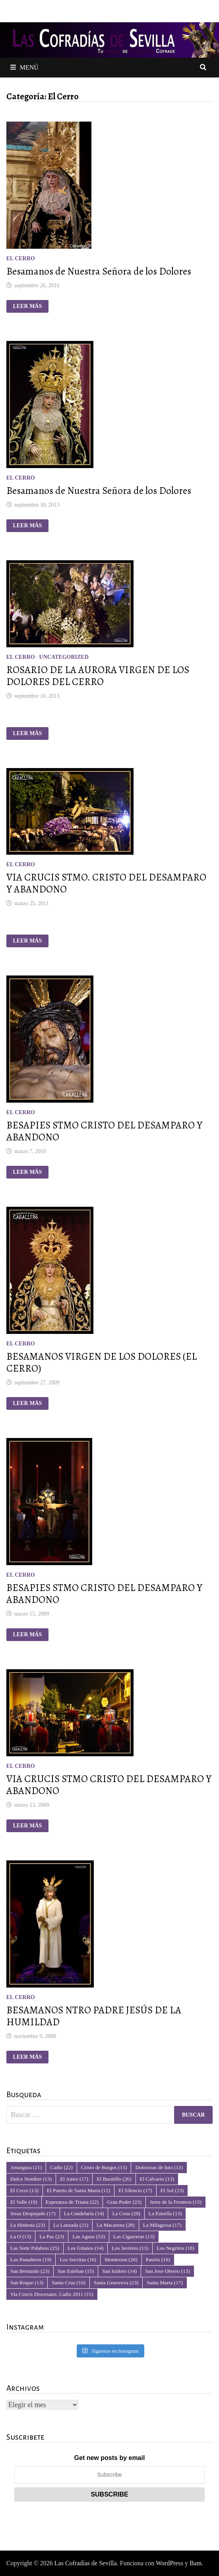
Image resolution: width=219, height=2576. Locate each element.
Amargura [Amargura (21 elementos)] (26, 2167)
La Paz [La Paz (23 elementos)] (51, 2236)
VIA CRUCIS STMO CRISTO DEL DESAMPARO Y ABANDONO (108, 1785)
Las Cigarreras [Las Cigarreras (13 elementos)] (134, 2236)
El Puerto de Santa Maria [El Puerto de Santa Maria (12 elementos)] (78, 2190)
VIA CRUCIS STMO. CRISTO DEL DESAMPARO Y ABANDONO (106, 883)
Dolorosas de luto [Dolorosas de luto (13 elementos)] (159, 2167)
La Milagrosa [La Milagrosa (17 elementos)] (162, 2225)
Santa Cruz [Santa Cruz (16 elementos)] (68, 2283)
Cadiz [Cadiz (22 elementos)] (61, 2167)
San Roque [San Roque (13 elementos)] (27, 2283)
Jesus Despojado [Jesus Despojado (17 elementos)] (33, 2213)
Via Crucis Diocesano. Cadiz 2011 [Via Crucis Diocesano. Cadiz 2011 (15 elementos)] (51, 2294)
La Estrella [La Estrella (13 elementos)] (165, 2213)
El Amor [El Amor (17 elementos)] (74, 2179)
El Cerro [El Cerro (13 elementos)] (24, 2190)
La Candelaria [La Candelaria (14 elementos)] (84, 2213)
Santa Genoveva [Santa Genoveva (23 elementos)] (116, 2283)
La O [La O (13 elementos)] (20, 2236)
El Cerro (20, 258)
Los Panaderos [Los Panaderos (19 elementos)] (31, 2259)
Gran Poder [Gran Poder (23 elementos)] (124, 2202)
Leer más (30, 306)
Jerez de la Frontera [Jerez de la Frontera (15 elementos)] (176, 2202)
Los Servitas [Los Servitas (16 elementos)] (78, 2259)
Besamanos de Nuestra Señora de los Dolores (98, 271)
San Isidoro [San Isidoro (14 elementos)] (119, 2271)
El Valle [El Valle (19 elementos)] (23, 2202)
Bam (196, 2563)
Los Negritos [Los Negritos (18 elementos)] (175, 2248)
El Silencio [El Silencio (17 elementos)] (135, 2190)
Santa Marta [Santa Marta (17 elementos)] (164, 2283)
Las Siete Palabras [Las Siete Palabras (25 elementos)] (34, 2248)
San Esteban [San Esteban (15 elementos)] (76, 2271)
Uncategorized (64, 657)
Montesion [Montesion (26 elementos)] (121, 2259)
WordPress (169, 2563)
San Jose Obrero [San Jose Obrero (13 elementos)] (167, 2271)
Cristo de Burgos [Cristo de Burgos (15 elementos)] (104, 2167)
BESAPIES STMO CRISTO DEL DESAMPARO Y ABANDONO (104, 1131)
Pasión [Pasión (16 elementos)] (158, 2259)
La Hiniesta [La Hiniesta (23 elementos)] (27, 2225)
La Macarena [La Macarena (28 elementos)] (115, 2225)
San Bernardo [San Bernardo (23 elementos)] (29, 2271)
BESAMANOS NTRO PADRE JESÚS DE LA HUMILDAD (93, 2016)
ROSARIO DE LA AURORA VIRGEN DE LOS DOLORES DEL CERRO (97, 676)
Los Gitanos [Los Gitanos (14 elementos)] (85, 2248)
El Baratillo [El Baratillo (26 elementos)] (114, 2179)
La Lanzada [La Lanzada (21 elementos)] (70, 2225)
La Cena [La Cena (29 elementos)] (126, 2213)
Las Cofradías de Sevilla (85, 2563)
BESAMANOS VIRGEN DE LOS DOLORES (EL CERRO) (101, 1362)
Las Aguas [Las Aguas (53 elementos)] (88, 2236)
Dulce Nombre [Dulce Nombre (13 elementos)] (31, 2179)
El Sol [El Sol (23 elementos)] (172, 2190)
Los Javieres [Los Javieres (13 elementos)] (130, 2248)
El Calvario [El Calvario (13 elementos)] (157, 2179)
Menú (24, 67)
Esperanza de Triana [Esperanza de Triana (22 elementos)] (72, 2202)
